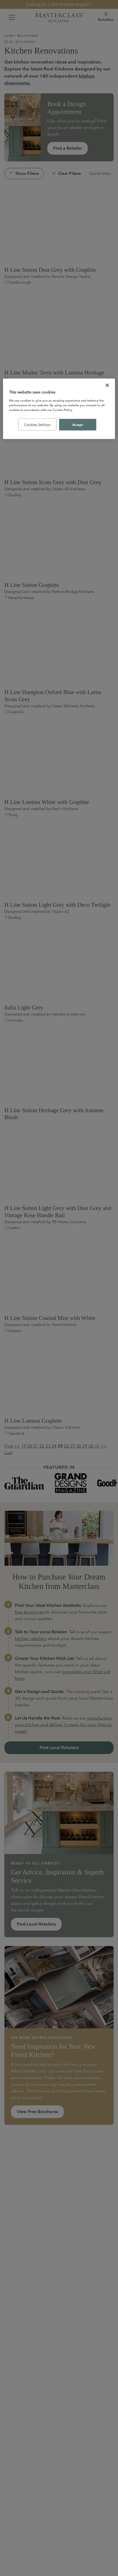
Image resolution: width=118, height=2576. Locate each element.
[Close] (107, 385)
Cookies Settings (37, 424)
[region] (59, 409)
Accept (77, 424)
